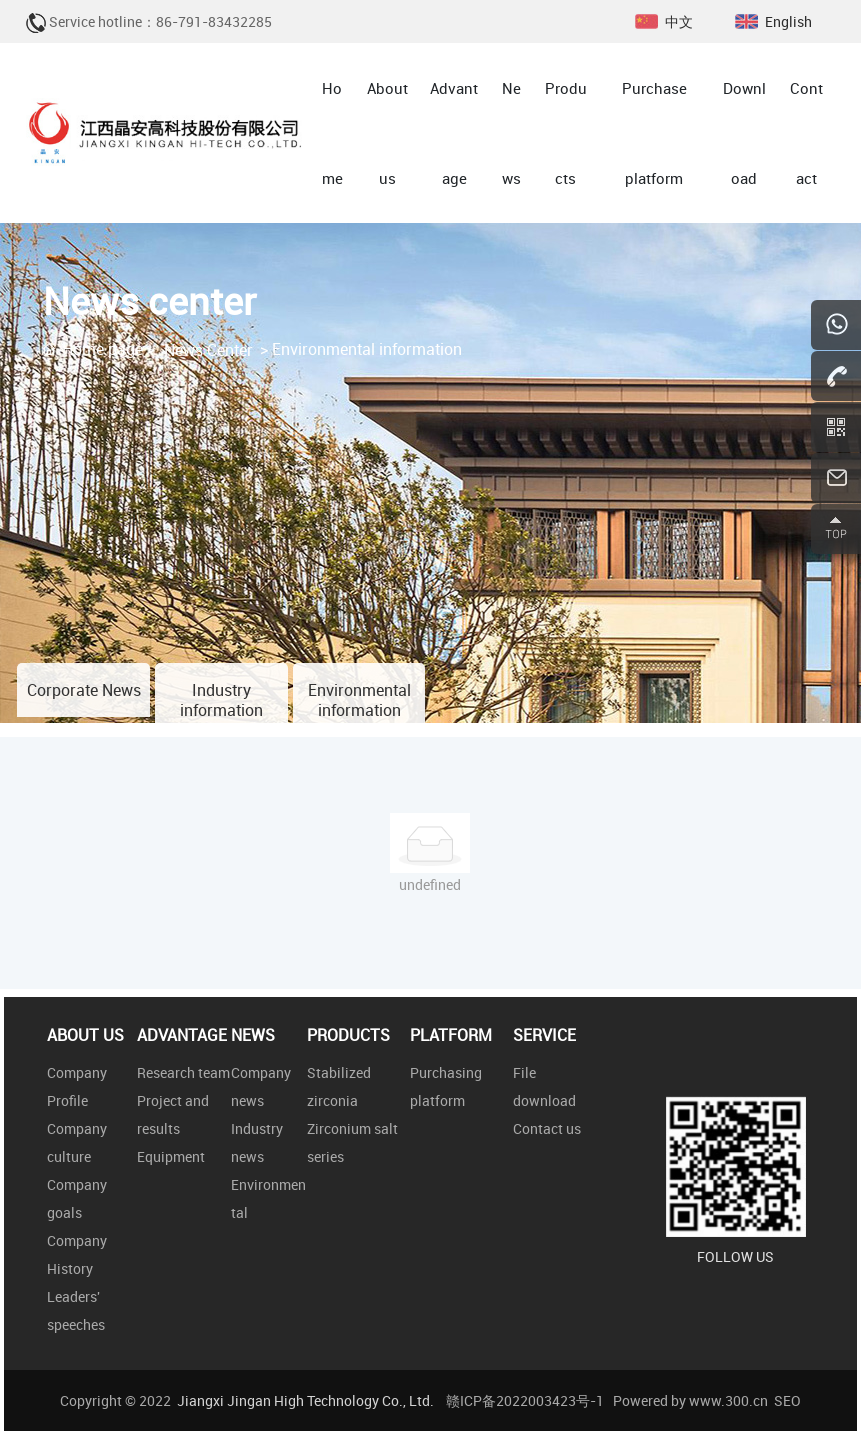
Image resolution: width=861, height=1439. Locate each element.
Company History (77, 1254)
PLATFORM (451, 1035)
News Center (208, 350)
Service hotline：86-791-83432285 (160, 21)
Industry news (257, 1142)
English (788, 21)
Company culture (77, 1142)
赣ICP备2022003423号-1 (525, 1400)
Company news (261, 1086)
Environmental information (359, 700)
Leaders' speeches (76, 1310)
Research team (183, 1072)
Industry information (221, 700)
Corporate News (84, 690)
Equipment (171, 1156)
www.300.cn (728, 1400)
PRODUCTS (348, 1035)
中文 (679, 21)
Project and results (173, 1114)
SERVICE (544, 1035)
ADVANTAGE (182, 1035)
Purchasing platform (446, 1086)
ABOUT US (85, 1035)
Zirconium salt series (352, 1142)
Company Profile (77, 1086)
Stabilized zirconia (339, 1086)
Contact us (547, 1128)
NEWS (253, 1035)
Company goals (77, 1198)
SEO (787, 1400)
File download (544, 1086)
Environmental (268, 1198)
